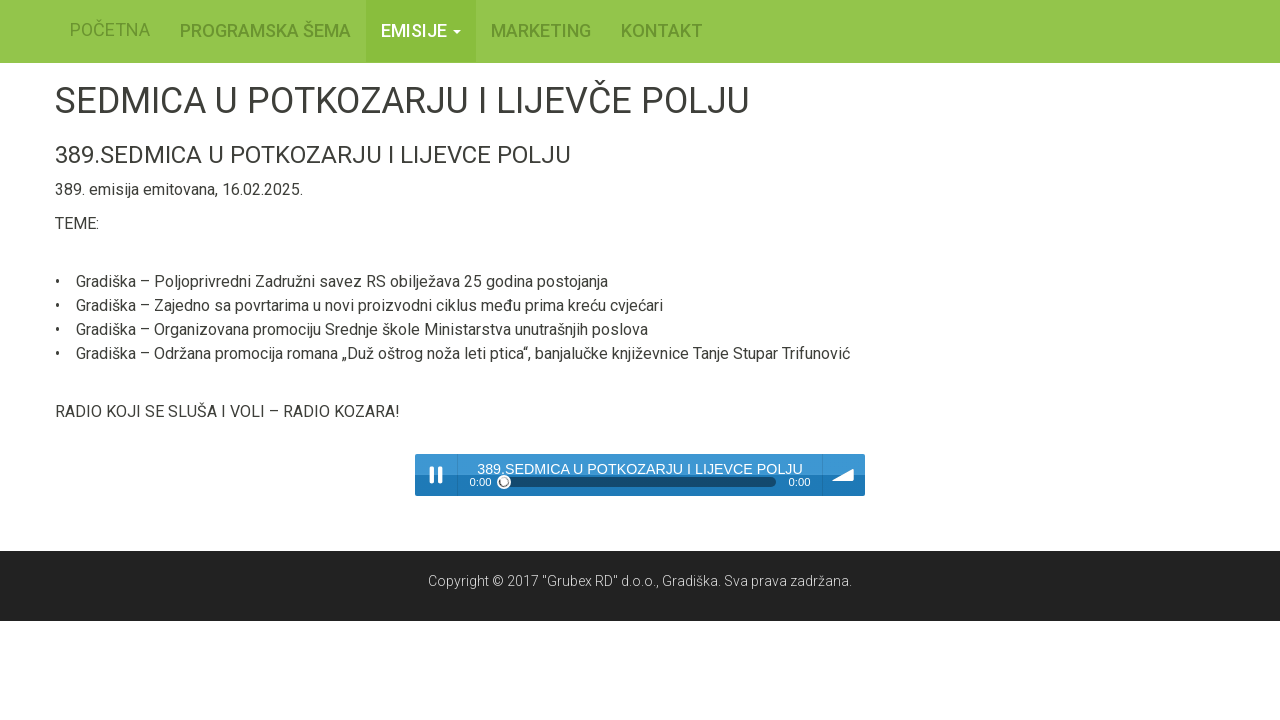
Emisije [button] (421, 30)
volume (844, 475)
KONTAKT (662, 30)
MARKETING (541, 30)
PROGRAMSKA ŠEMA (265, 30)
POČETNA (110, 29)
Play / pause (436, 475)
